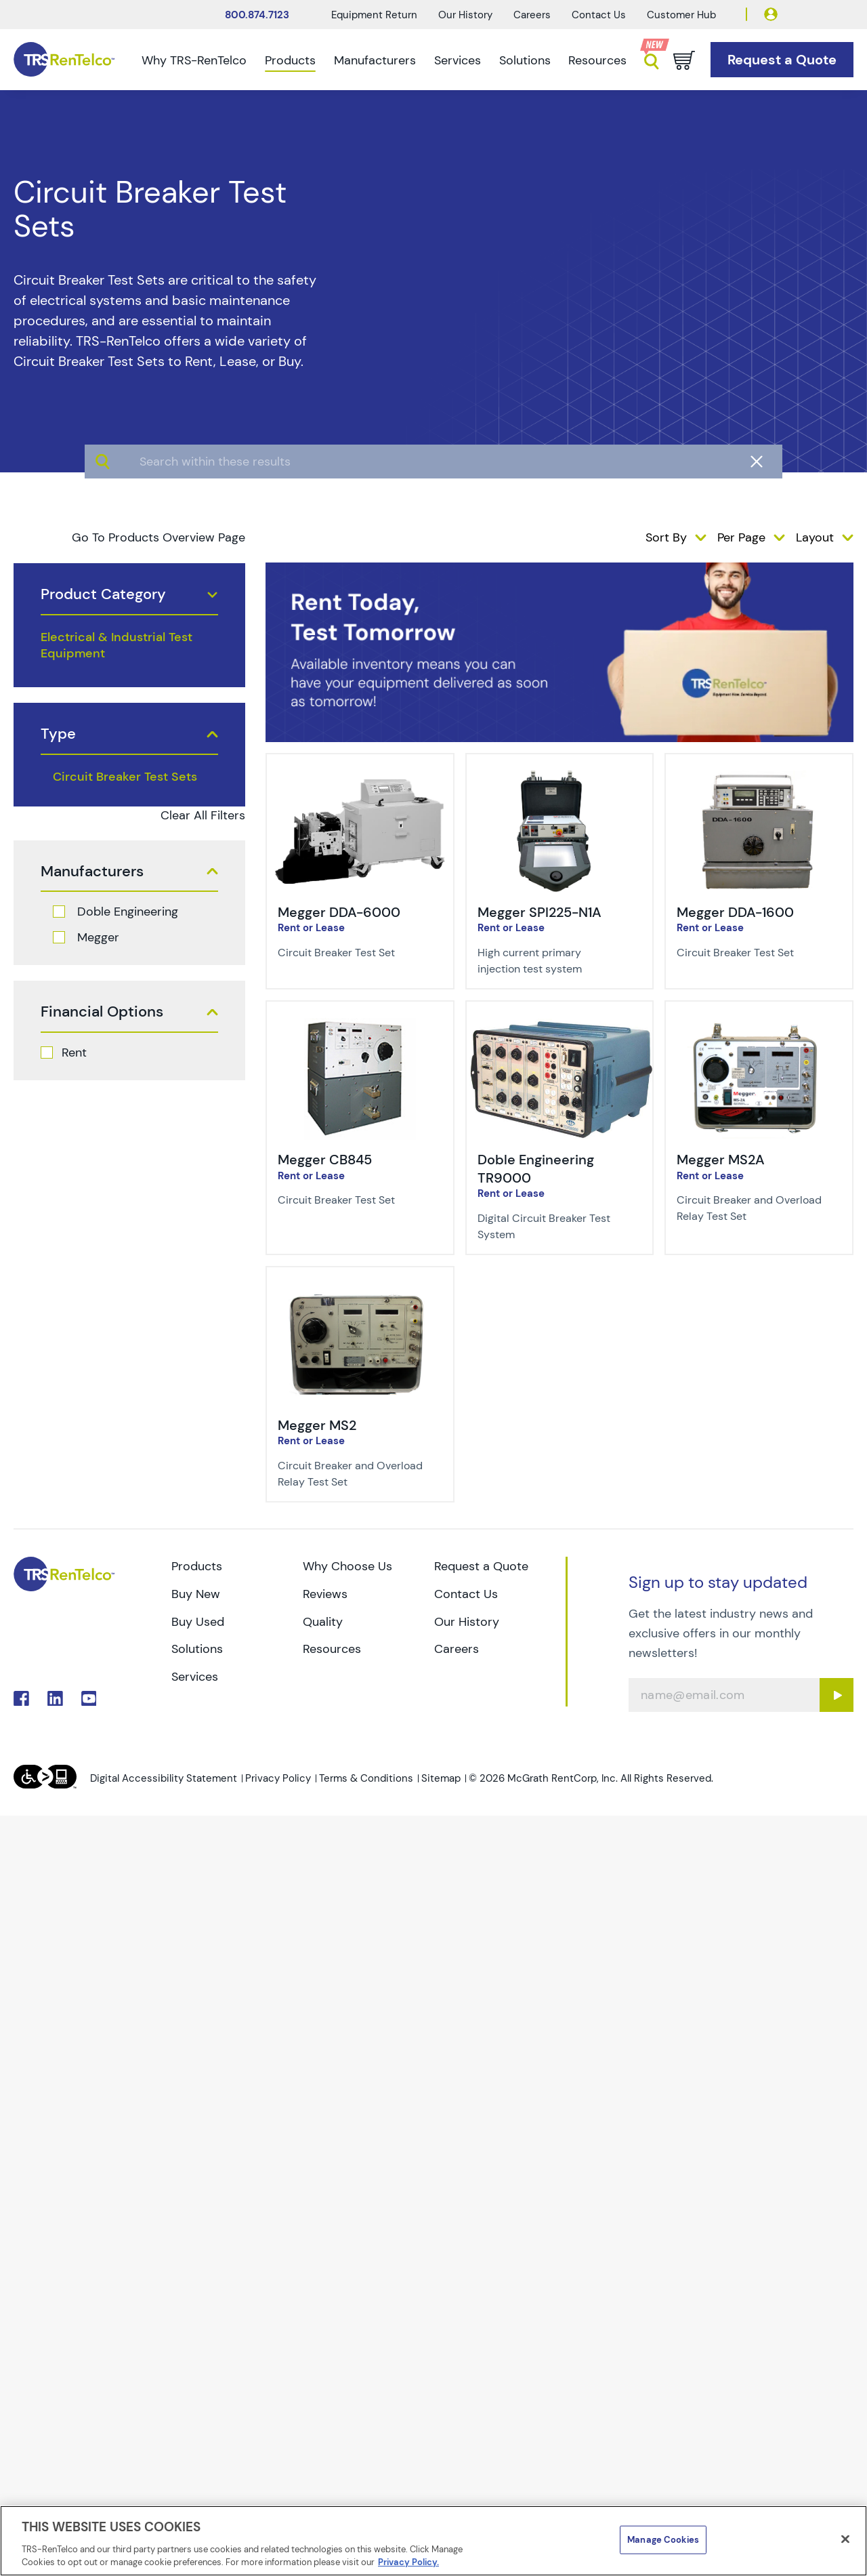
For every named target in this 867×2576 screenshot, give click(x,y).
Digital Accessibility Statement (163, 1778)
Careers (532, 15)
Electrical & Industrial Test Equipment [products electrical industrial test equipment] (116, 645)
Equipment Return (374, 15)
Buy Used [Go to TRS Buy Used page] (197, 1622)
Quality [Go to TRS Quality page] (323, 1622)
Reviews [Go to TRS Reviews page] (325, 1594)
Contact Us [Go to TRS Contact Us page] (466, 1594)
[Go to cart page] (684, 60)
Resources (597, 60)
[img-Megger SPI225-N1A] (560, 780)
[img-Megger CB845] (360, 1027)
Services (457, 60)
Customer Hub (681, 15)
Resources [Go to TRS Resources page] (332, 1649)
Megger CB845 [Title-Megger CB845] (325, 1159)
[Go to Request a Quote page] (782, 60)
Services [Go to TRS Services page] (194, 1677)
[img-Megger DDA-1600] (759, 780)
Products (290, 60)
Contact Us (599, 15)
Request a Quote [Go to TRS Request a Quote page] (481, 1566)
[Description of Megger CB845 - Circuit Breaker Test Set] (351, 1200)
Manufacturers (375, 60)
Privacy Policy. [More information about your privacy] (408, 2562)
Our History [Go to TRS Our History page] (466, 1622)
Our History (465, 15)
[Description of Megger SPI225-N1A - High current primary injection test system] (551, 961)
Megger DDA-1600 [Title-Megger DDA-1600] (735, 912)
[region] (433, 2541)
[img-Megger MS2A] (759, 1027)
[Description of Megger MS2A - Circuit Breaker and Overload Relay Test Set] (750, 1208)
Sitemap (441, 1778)
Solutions (525, 60)
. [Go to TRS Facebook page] (21, 1698)
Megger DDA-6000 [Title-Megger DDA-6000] (339, 912)
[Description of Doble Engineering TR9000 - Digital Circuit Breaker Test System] (551, 1226)
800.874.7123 (257, 15)
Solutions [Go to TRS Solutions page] (197, 1649)
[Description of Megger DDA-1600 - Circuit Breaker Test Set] (750, 953)
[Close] (845, 2539)
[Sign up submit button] (836, 1695)
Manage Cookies (663, 2540)
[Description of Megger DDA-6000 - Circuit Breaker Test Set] (351, 953)
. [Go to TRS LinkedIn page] (55, 1698)
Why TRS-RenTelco (194, 60)
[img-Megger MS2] (360, 1293)
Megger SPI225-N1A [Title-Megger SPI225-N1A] (539, 912)
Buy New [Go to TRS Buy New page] (195, 1594)
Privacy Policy (278, 1778)
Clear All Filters (203, 815)
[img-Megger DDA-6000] (360, 780)
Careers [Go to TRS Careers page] (456, 1649)
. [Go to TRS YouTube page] (89, 1698)
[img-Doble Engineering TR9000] (560, 1027)
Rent (74, 1052)
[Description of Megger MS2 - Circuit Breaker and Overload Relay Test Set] (351, 1474)
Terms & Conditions (366, 1778)
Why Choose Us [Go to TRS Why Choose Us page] (347, 1566)
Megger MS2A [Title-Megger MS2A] (721, 1159)
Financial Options (102, 1011)
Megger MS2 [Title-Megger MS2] (317, 1425)
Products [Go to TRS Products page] (196, 1566)
